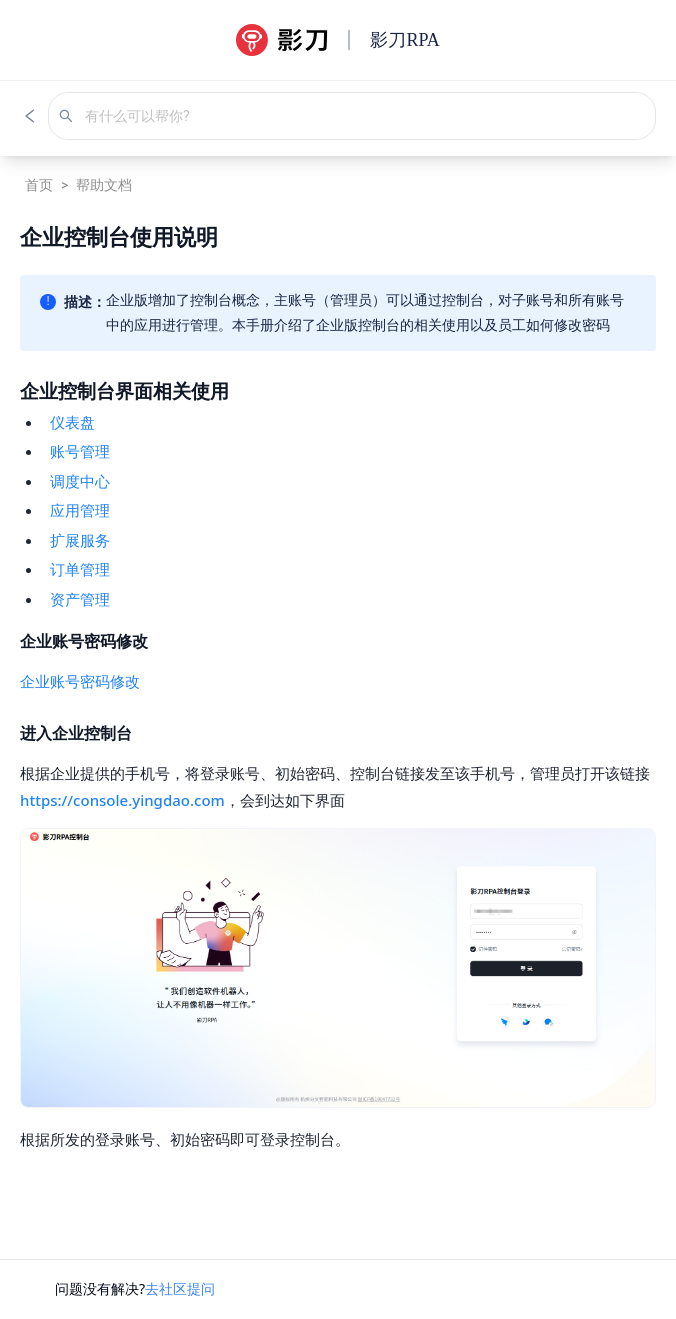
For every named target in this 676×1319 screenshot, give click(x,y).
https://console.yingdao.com (122, 800)
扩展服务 (80, 540)
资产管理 (80, 599)
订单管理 (80, 569)
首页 (39, 185)
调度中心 (80, 481)
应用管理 (80, 510)
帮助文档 (104, 185)
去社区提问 (180, 1288)
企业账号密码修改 (80, 681)
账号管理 (80, 451)
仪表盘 (72, 422)
